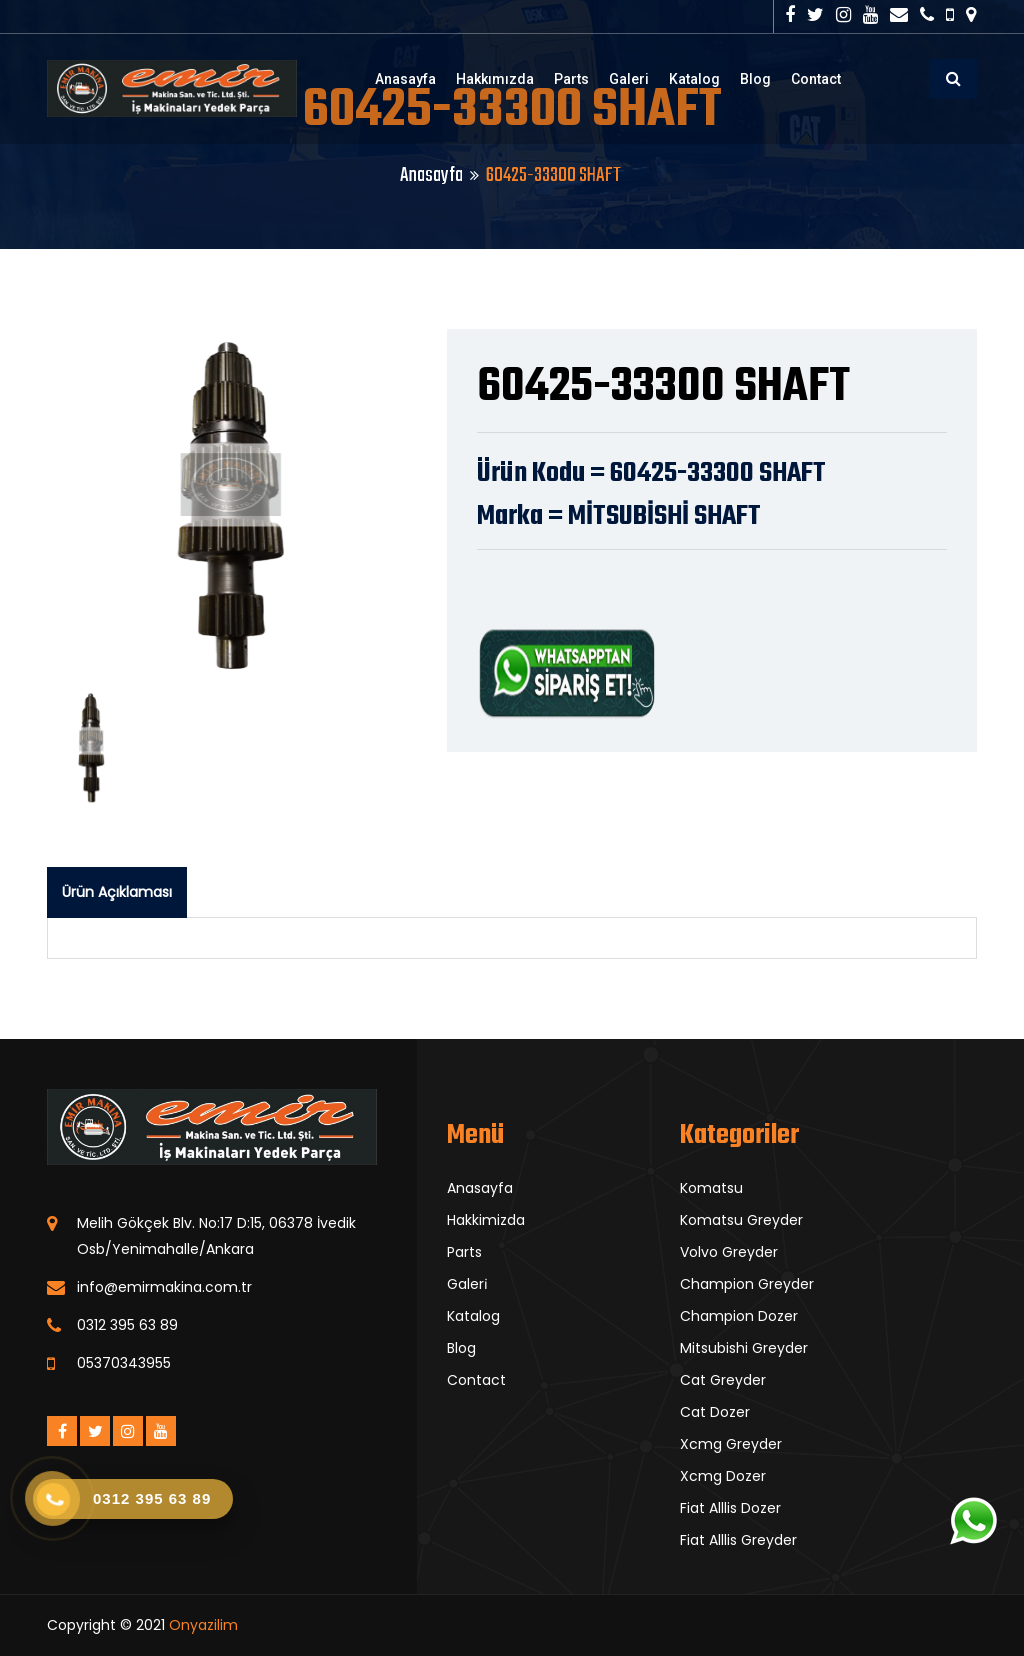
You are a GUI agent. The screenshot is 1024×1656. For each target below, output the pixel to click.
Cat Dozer (715, 1412)
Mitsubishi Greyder (744, 1348)
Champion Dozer (739, 1316)
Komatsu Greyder (741, 1220)
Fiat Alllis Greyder (738, 1540)
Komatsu (711, 1188)
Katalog (694, 79)
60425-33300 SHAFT (663, 387)
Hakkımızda (495, 79)
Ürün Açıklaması (117, 892)
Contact (816, 79)
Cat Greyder (723, 1380)
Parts (571, 79)
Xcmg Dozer (723, 1476)
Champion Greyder (747, 1284)
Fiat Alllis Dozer (730, 1508)
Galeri (629, 79)
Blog (755, 79)
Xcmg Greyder (731, 1444)
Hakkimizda (486, 1220)
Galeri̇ (467, 1284)
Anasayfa (405, 79)
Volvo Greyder (729, 1252)
